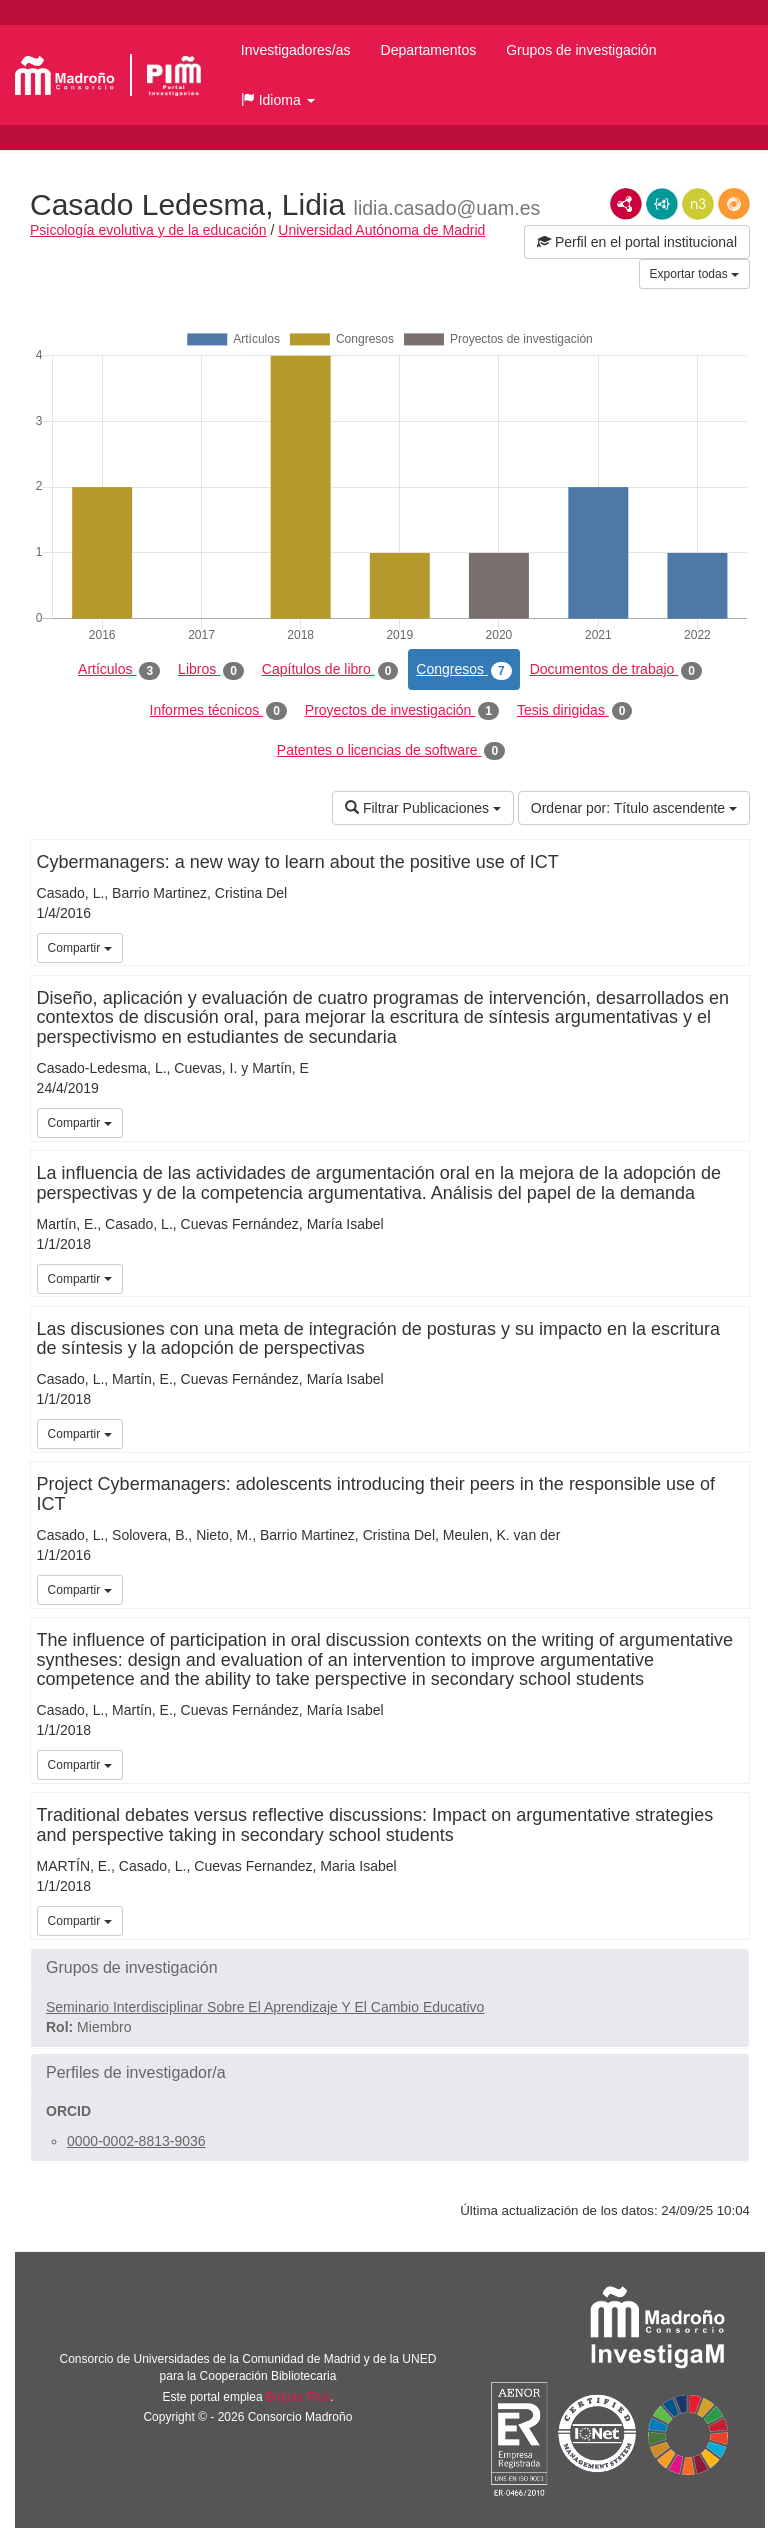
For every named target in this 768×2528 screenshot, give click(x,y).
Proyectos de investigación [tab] (402, 711)
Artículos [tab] (119, 670)
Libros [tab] (211, 670)
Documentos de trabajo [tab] (616, 670)
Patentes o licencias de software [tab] (391, 751)
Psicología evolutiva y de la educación (148, 230)
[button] (278, 100)
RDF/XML (626, 204)
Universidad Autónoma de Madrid (381, 230)
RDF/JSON (734, 204)
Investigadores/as (296, 50)
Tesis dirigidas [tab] (575, 711)
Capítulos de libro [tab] (330, 670)
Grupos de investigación (581, 50)
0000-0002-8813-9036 (136, 2141)
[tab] (390, 1968)
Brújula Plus (298, 2397)
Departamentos (429, 50)
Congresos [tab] (463, 670)
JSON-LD (662, 204)
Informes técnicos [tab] (218, 711)
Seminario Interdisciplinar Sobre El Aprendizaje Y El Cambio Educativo (265, 2007)
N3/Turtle (698, 204)
